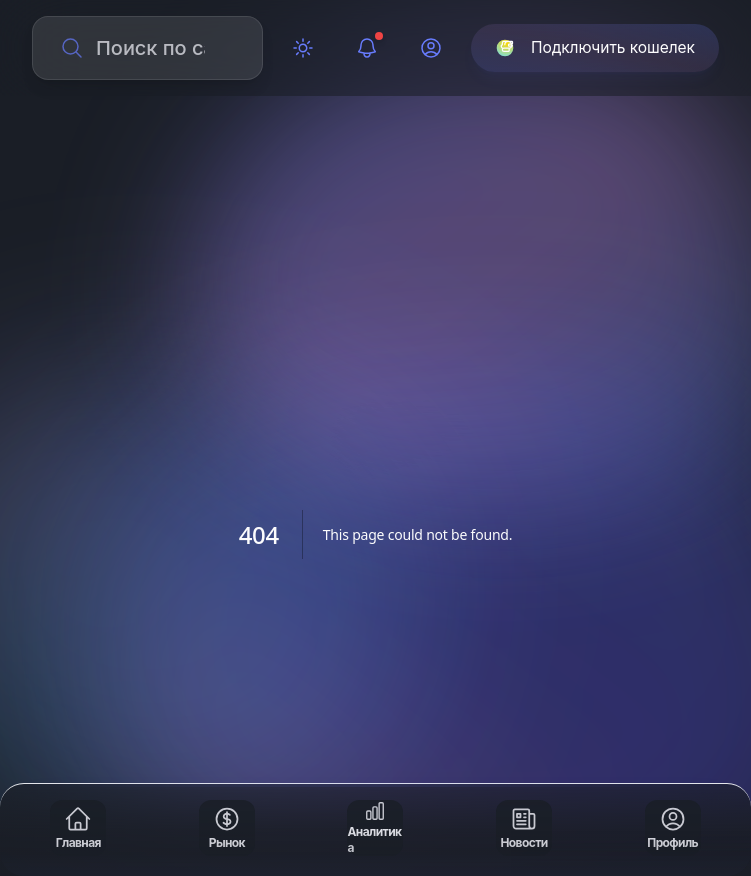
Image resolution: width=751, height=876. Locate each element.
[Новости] (524, 828)
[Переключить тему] (303, 48)
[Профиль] (431, 48)
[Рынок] (227, 828)
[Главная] (78, 828)
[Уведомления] (367, 48)
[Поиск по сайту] (159, 48)
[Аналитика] (375, 828)
